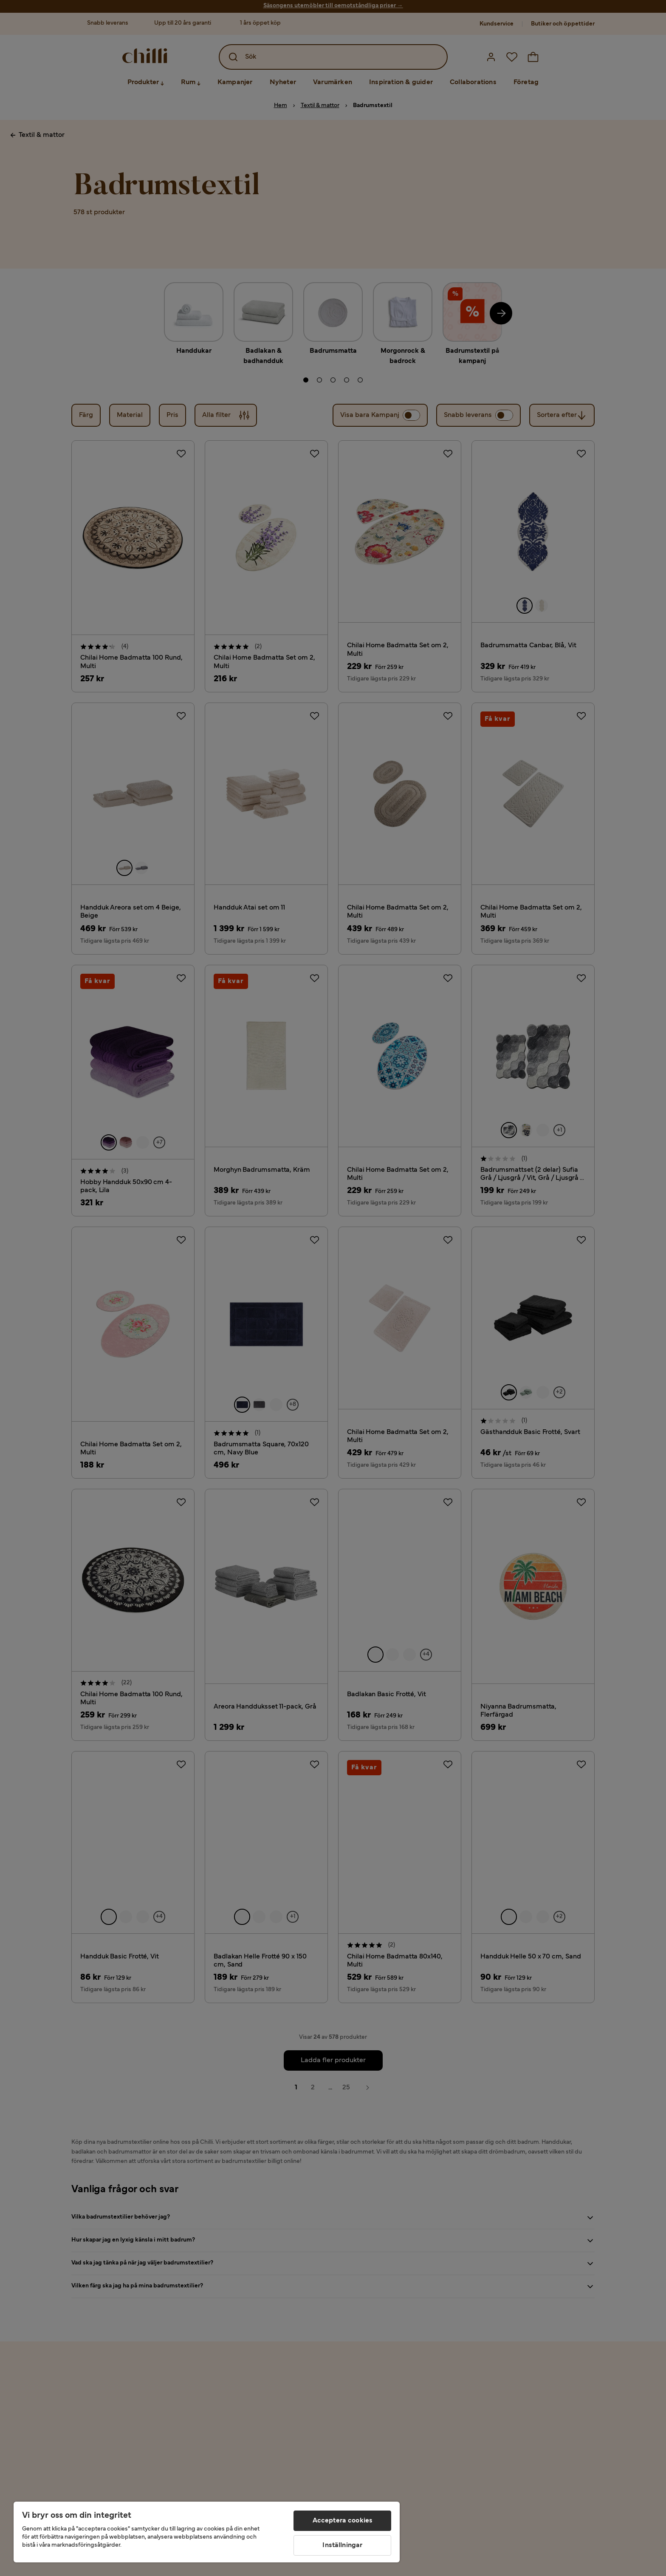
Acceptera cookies (343, 2521)
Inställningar (342, 2545)
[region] (207, 2532)
